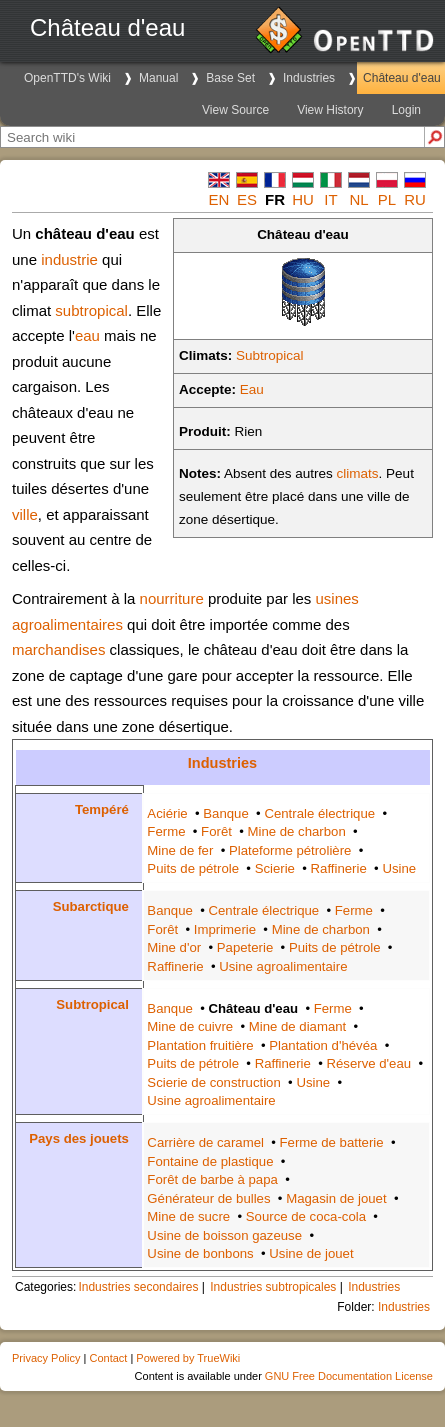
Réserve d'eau (368, 1063)
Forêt (216, 831)
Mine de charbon (297, 831)
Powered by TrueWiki (188, 1358)
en (219, 199)
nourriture (172, 598)
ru (415, 199)
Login (406, 110)
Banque (225, 813)
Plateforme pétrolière (290, 850)
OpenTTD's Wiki (67, 78)
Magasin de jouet (336, 1198)
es (247, 199)
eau (87, 335)
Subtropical (270, 355)
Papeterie (245, 947)
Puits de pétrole (193, 868)
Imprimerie (225, 929)
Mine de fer (180, 850)
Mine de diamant (298, 1026)
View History (330, 110)
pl (387, 199)
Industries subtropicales (273, 1287)
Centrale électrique (319, 813)
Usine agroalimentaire (283, 966)
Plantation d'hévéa (323, 1045)
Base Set (230, 78)
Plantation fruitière (200, 1045)
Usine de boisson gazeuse (224, 1235)
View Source (235, 110)
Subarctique (91, 906)
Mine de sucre (188, 1216)
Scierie (275, 868)
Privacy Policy (46, 1358)
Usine (399, 868)
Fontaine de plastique (210, 1161)
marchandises (58, 649)
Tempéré (102, 809)
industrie (69, 259)
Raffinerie (339, 868)
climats (358, 473)
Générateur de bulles (208, 1198)
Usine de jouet (311, 1253)
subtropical (91, 310)
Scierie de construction (213, 1082)
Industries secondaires (138, 1287)
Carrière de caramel (205, 1142)
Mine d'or (174, 947)
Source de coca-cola (306, 1216)
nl (358, 199)
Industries (309, 78)
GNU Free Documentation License (349, 1376)
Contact (108, 1358)
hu (303, 199)
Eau (252, 389)
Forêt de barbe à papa (212, 1179)
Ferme (166, 831)
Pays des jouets (79, 1138)
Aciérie (167, 813)
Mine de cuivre (190, 1026)
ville (25, 514)
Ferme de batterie (332, 1142)
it (330, 199)
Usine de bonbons (200, 1253)
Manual (158, 78)
